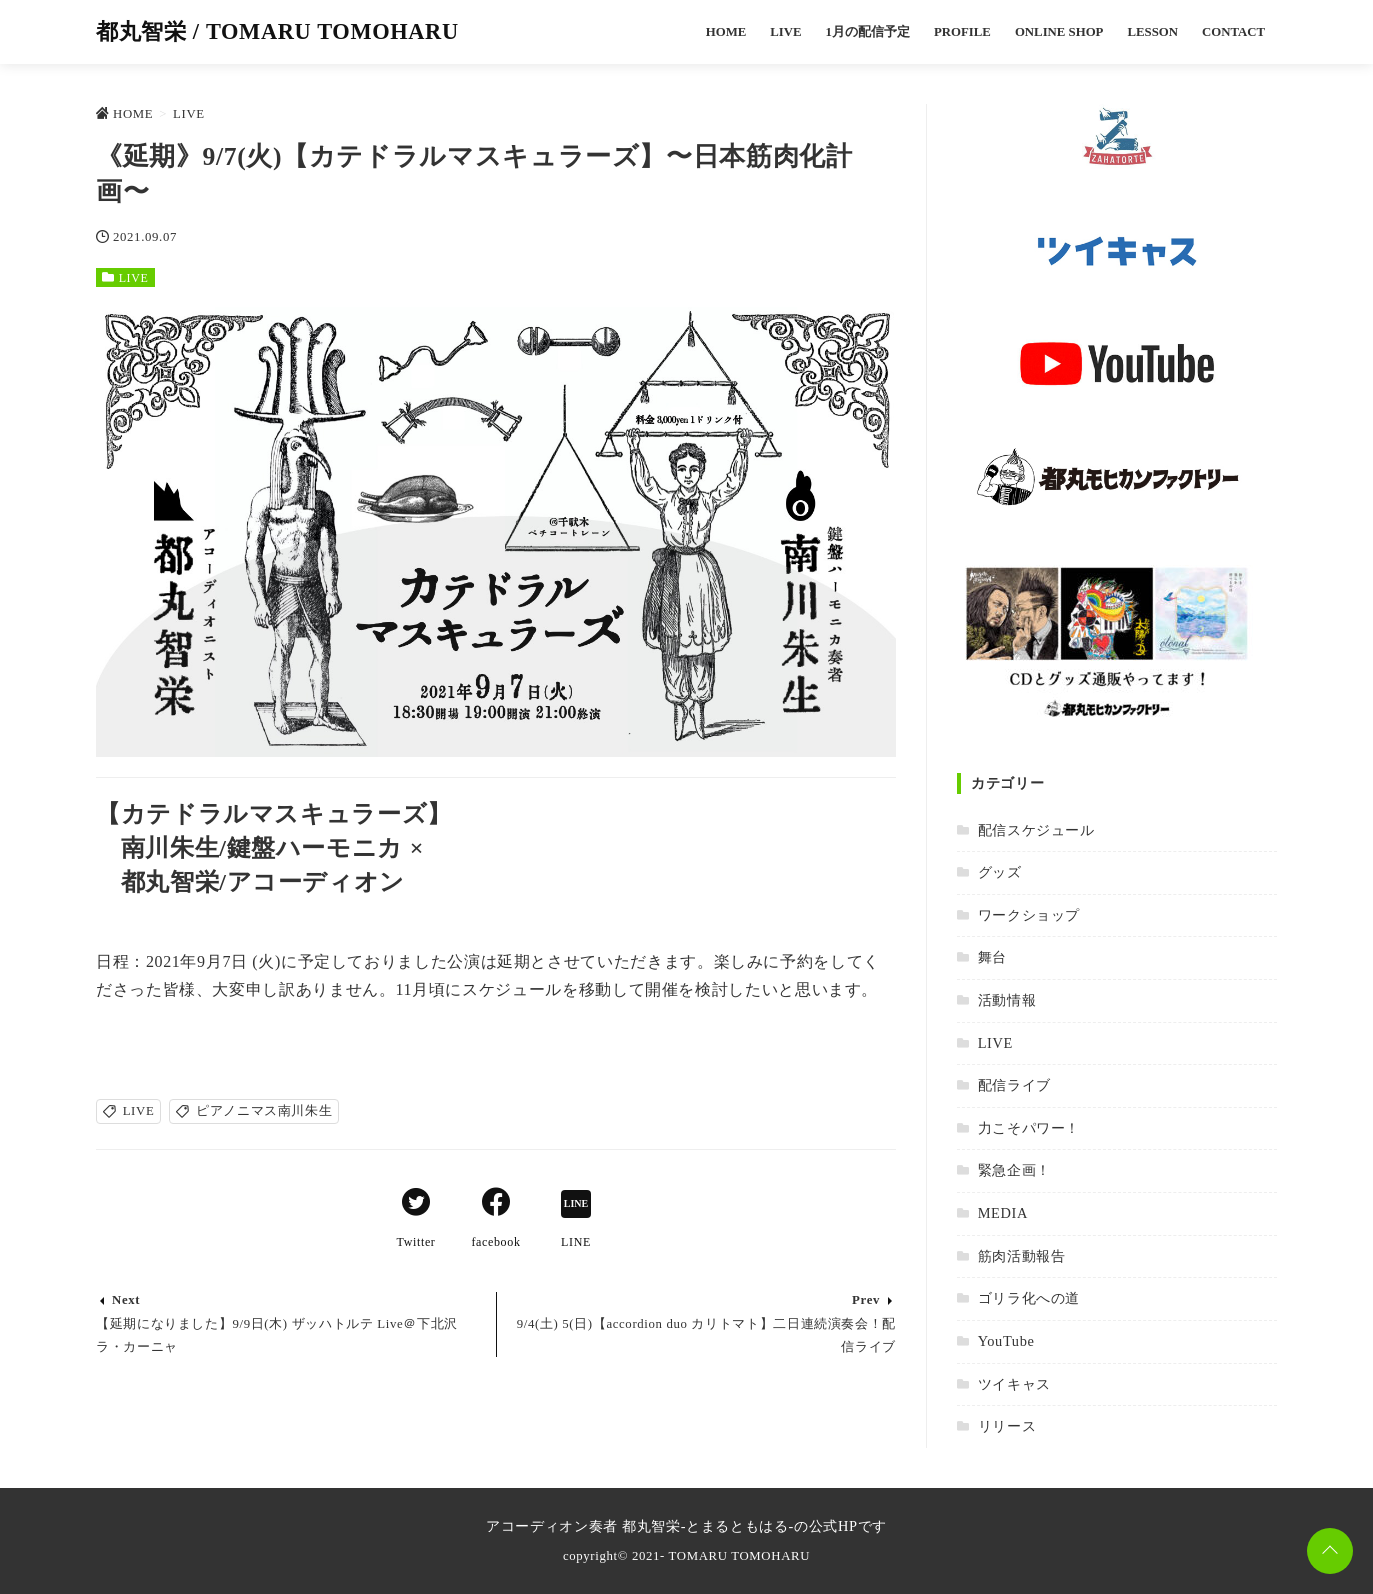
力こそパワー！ (1029, 1128)
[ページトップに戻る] (1330, 1551)
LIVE (785, 32)
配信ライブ (1014, 1085)
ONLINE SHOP (1059, 32)
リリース (1007, 1426)
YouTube (1006, 1341)
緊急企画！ (1014, 1170)
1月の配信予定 (868, 32)
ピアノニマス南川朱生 (264, 1111)
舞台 (992, 957)
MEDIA (1003, 1213)
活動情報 (1007, 1000)
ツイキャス (1014, 1384)
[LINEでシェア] (576, 1205)
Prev (866, 1300)
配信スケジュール (1036, 830)
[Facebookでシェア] (496, 1205)
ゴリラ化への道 (1029, 1298)
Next (126, 1300)
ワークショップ (1029, 915)
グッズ (1000, 872)
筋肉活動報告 (1022, 1256)
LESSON (1152, 32)
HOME (726, 32)
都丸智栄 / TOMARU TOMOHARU (277, 31)
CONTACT (1233, 32)
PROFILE (962, 32)
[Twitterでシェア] (416, 1205)
